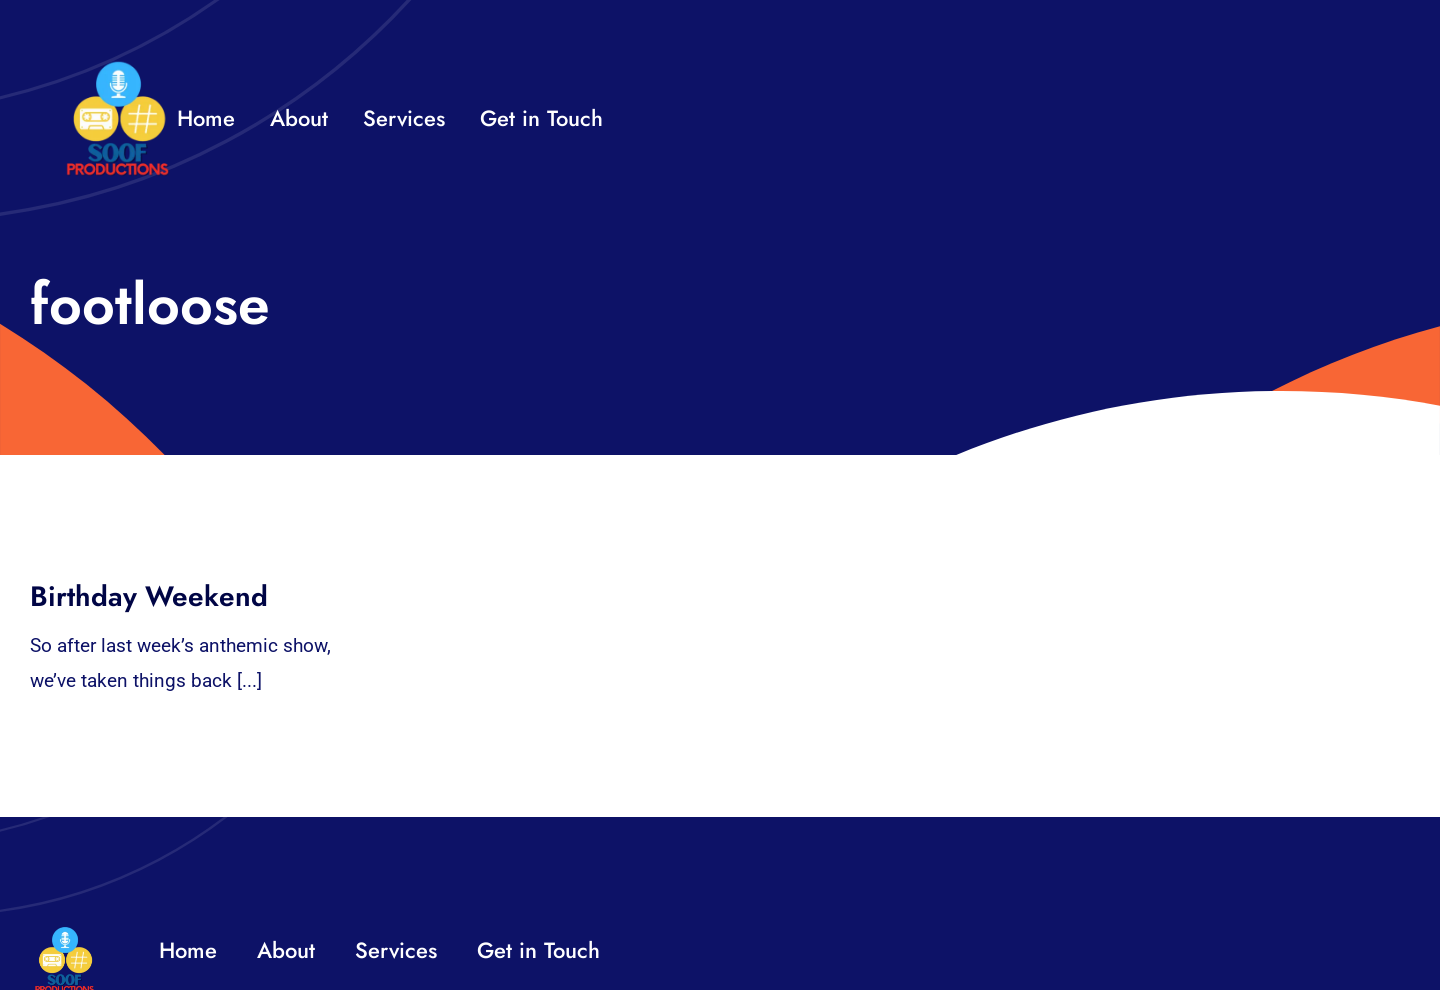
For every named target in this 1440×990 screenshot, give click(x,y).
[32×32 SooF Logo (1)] (117, 69)
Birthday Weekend (149, 596)
